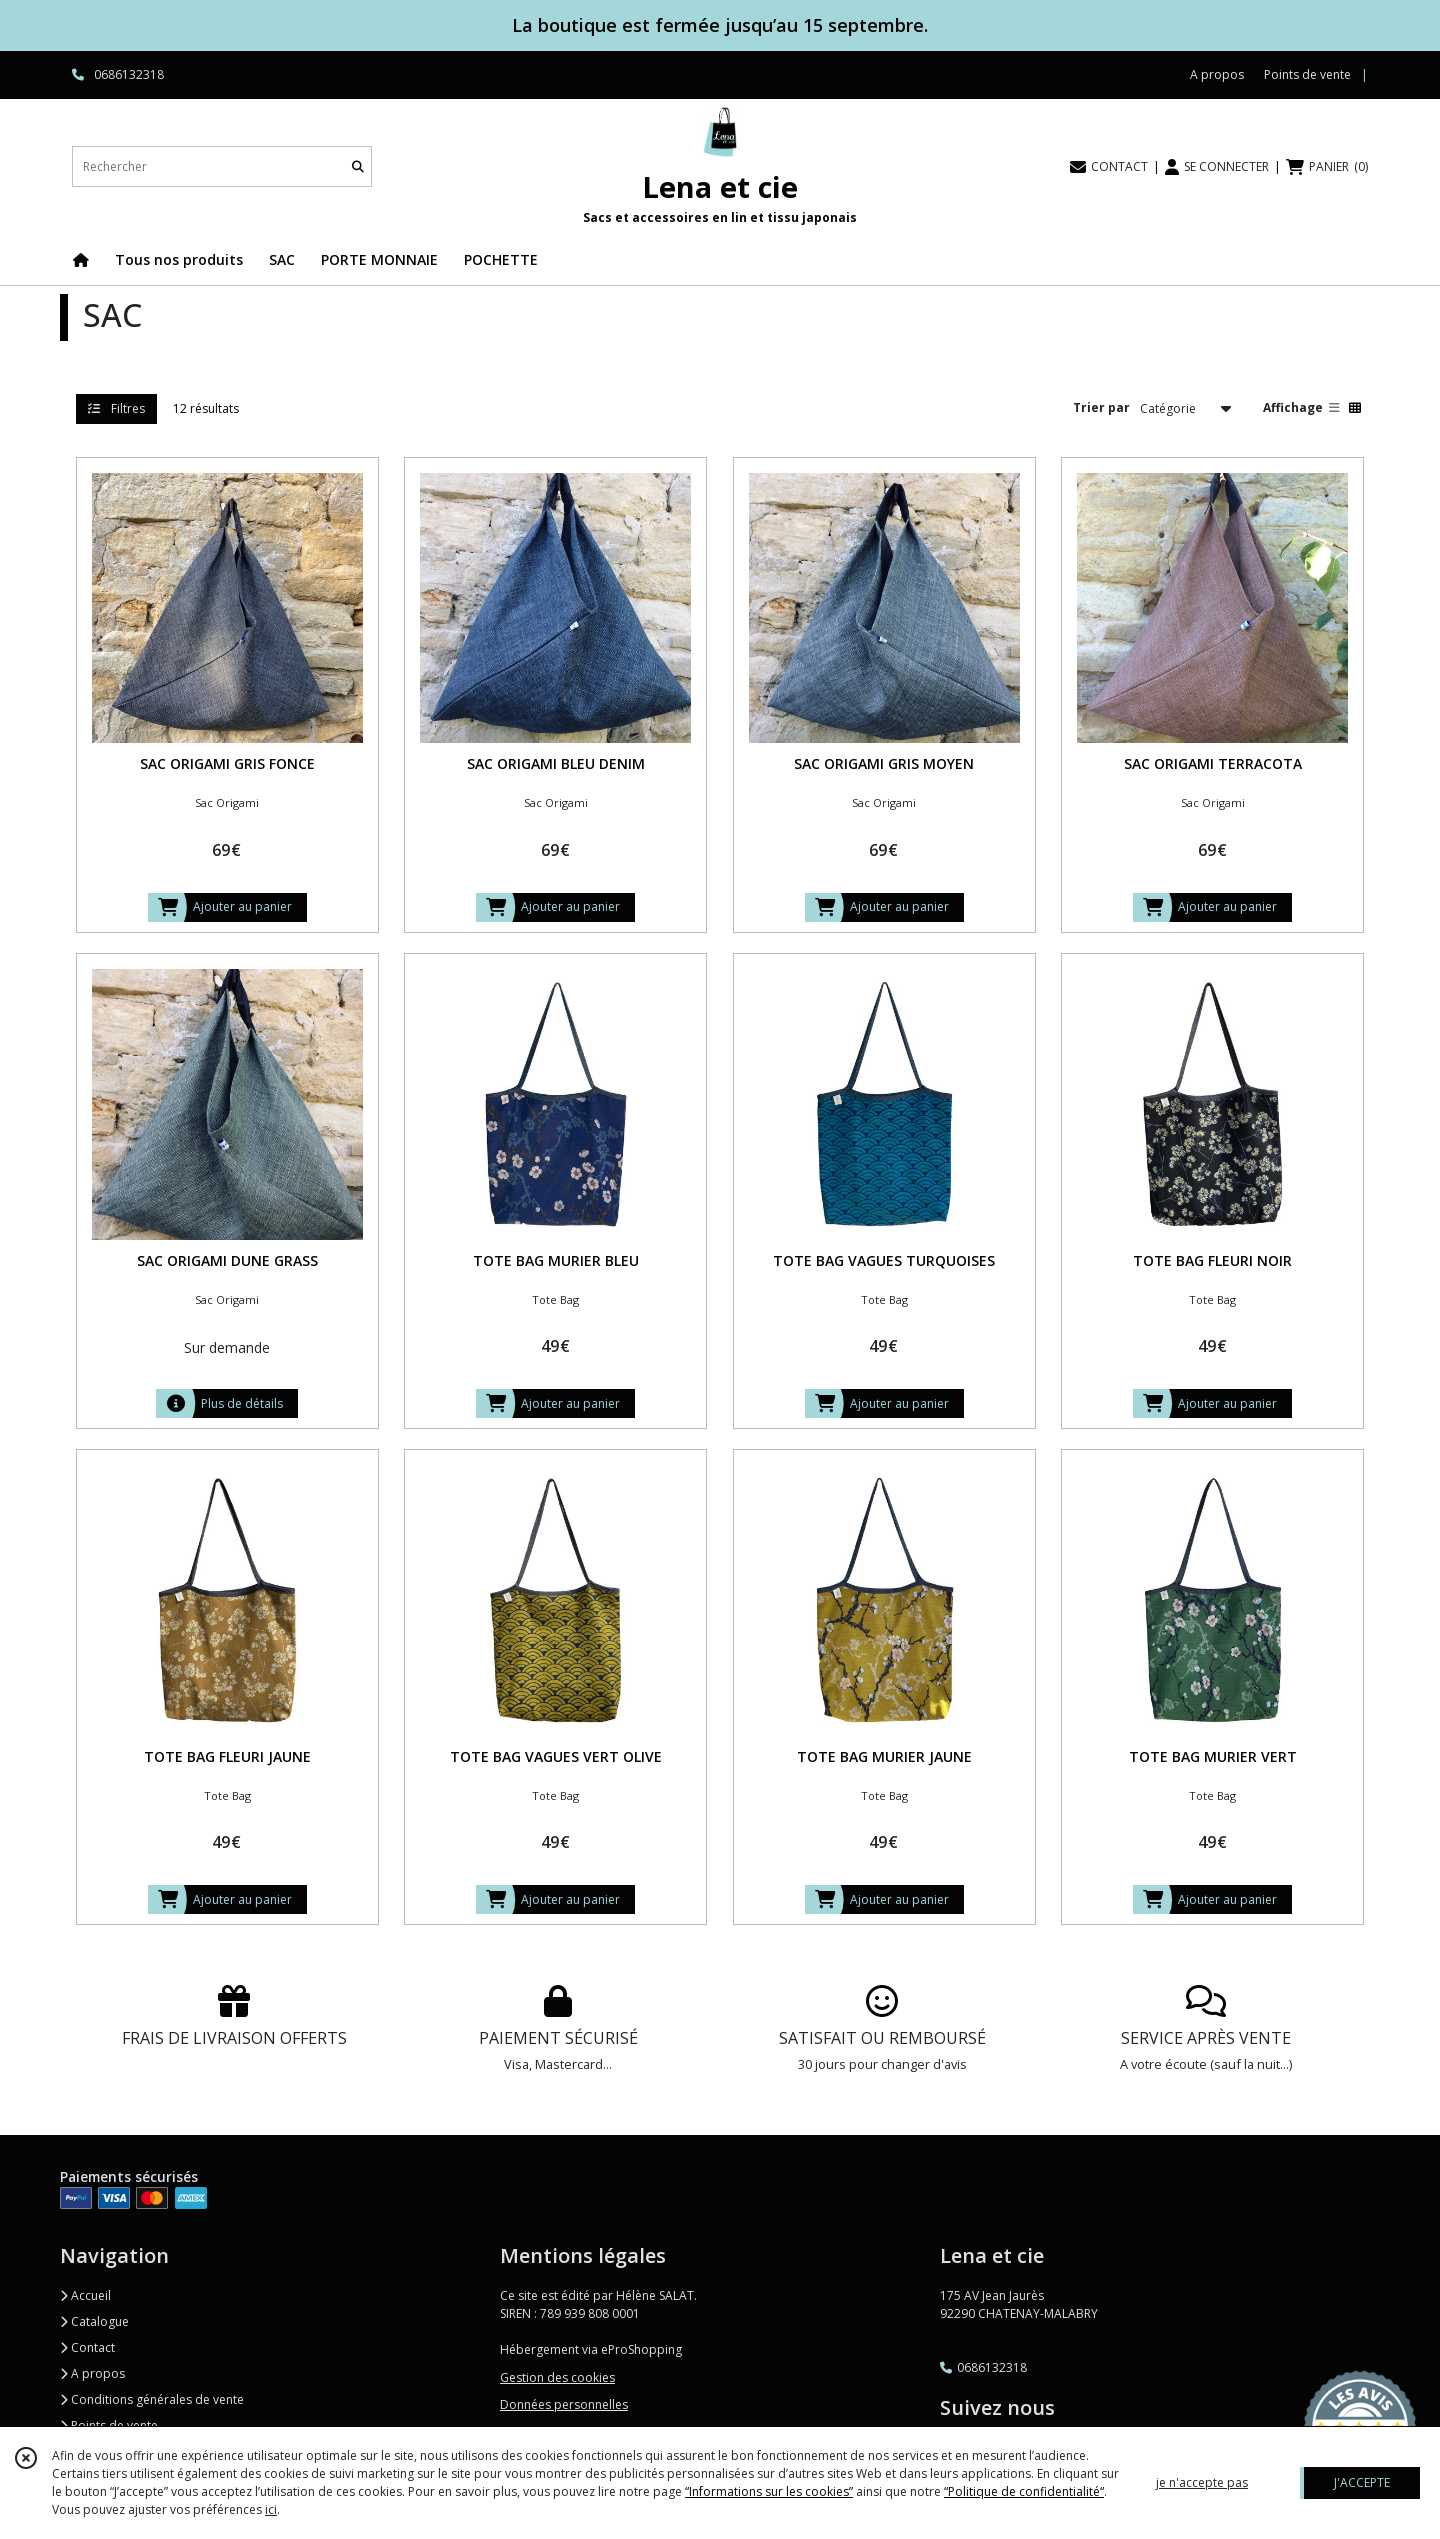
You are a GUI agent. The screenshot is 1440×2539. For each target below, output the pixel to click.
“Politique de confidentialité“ (1024, 2491)
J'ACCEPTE (1362, 2482)
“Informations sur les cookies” (769, 2491)
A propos (92, 2373)
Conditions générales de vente (152, 2399)
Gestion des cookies (557, 2377)
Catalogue (94, 2321)
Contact (87, 2347)
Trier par (1101, 407)
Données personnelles (564, 2404)
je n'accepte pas (1202, 2482)
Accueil (85, 2295)
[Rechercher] (358, 166)
